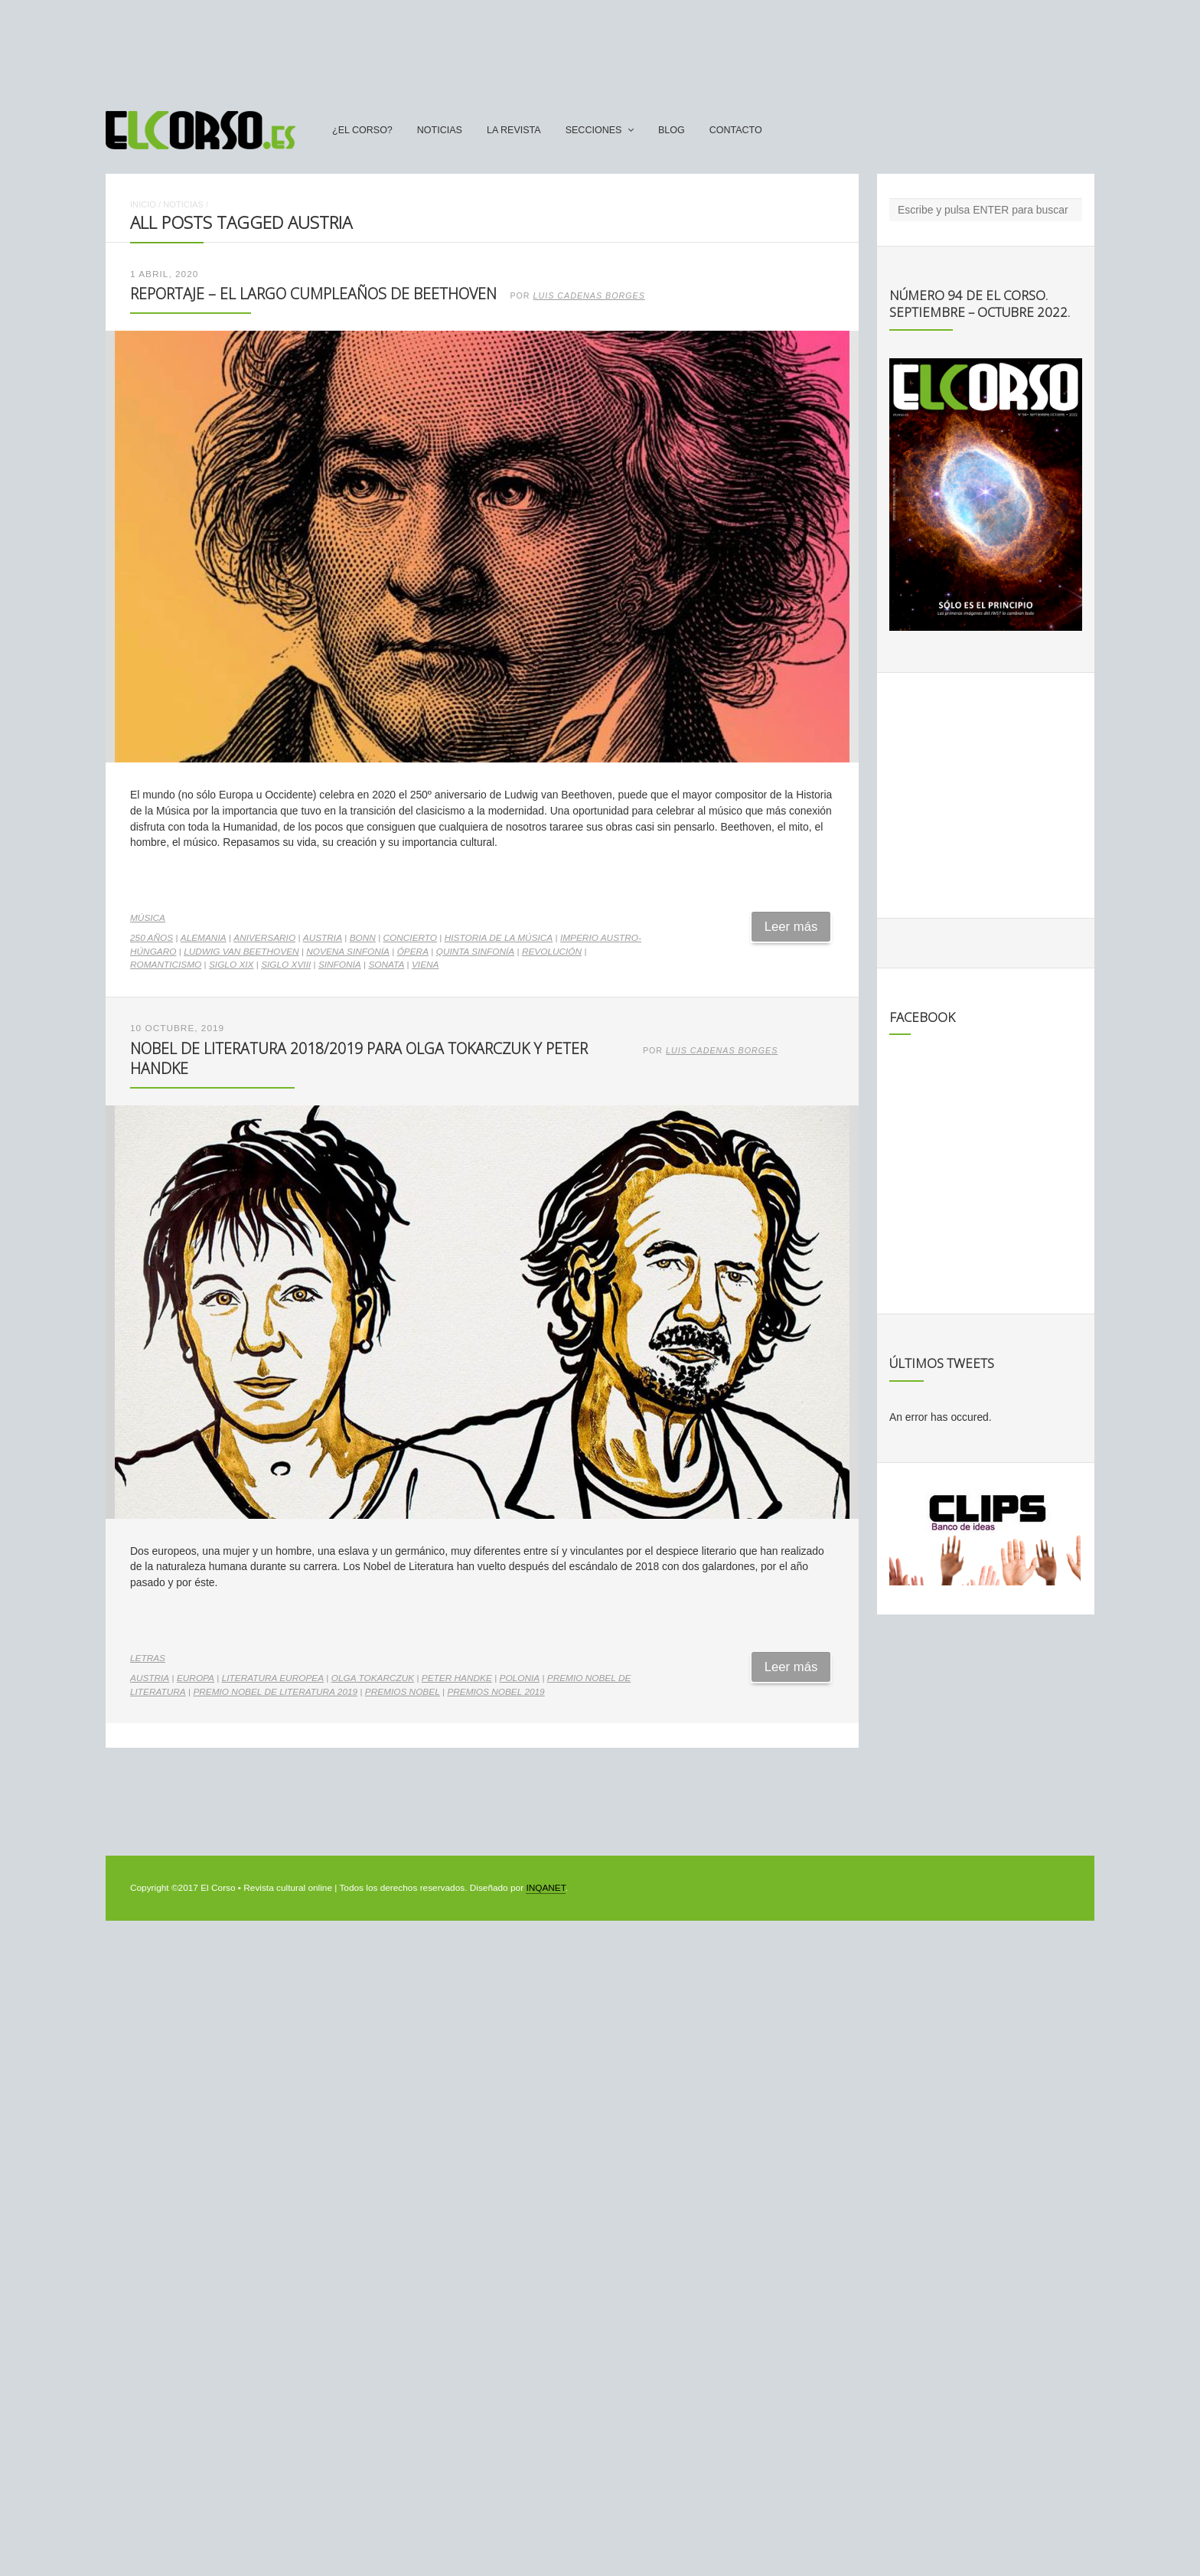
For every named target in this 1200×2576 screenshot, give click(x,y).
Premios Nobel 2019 (495, 1691)
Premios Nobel (402, 1691)
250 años (151, 937)
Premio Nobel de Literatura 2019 (275, 1691)
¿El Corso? (362, 130)
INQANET (545, 1887)
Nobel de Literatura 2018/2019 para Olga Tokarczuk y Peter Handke (359, 1058)
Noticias (439, 130)
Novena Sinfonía (348, 951)
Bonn (363, 937)
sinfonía (339, 964)
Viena (425, 964)
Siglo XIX (231, 964)
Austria (322, 937)
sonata (386, 964)
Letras (147, 1658)
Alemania (204, 937)
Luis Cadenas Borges (589, 295)
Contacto (735, 130)
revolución (552, 951)
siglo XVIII (286, 964)
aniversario (264, 937)
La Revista (514, 130)
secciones (594, 130)
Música (147, 918)
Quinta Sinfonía (475, 951)
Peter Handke (457, 1678)
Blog (671, 130)
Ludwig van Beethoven (241, 951)
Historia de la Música (499, 937)
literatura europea (273, 1678)
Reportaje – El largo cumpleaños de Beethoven (313, 293)
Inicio (143, 204)
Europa (195, 1678)
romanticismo (165, 964)
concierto (410, 937)
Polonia (520, 1678)
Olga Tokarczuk (372, 1678)
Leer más (791, 926)
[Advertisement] (600, 48)
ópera (413, 951)
